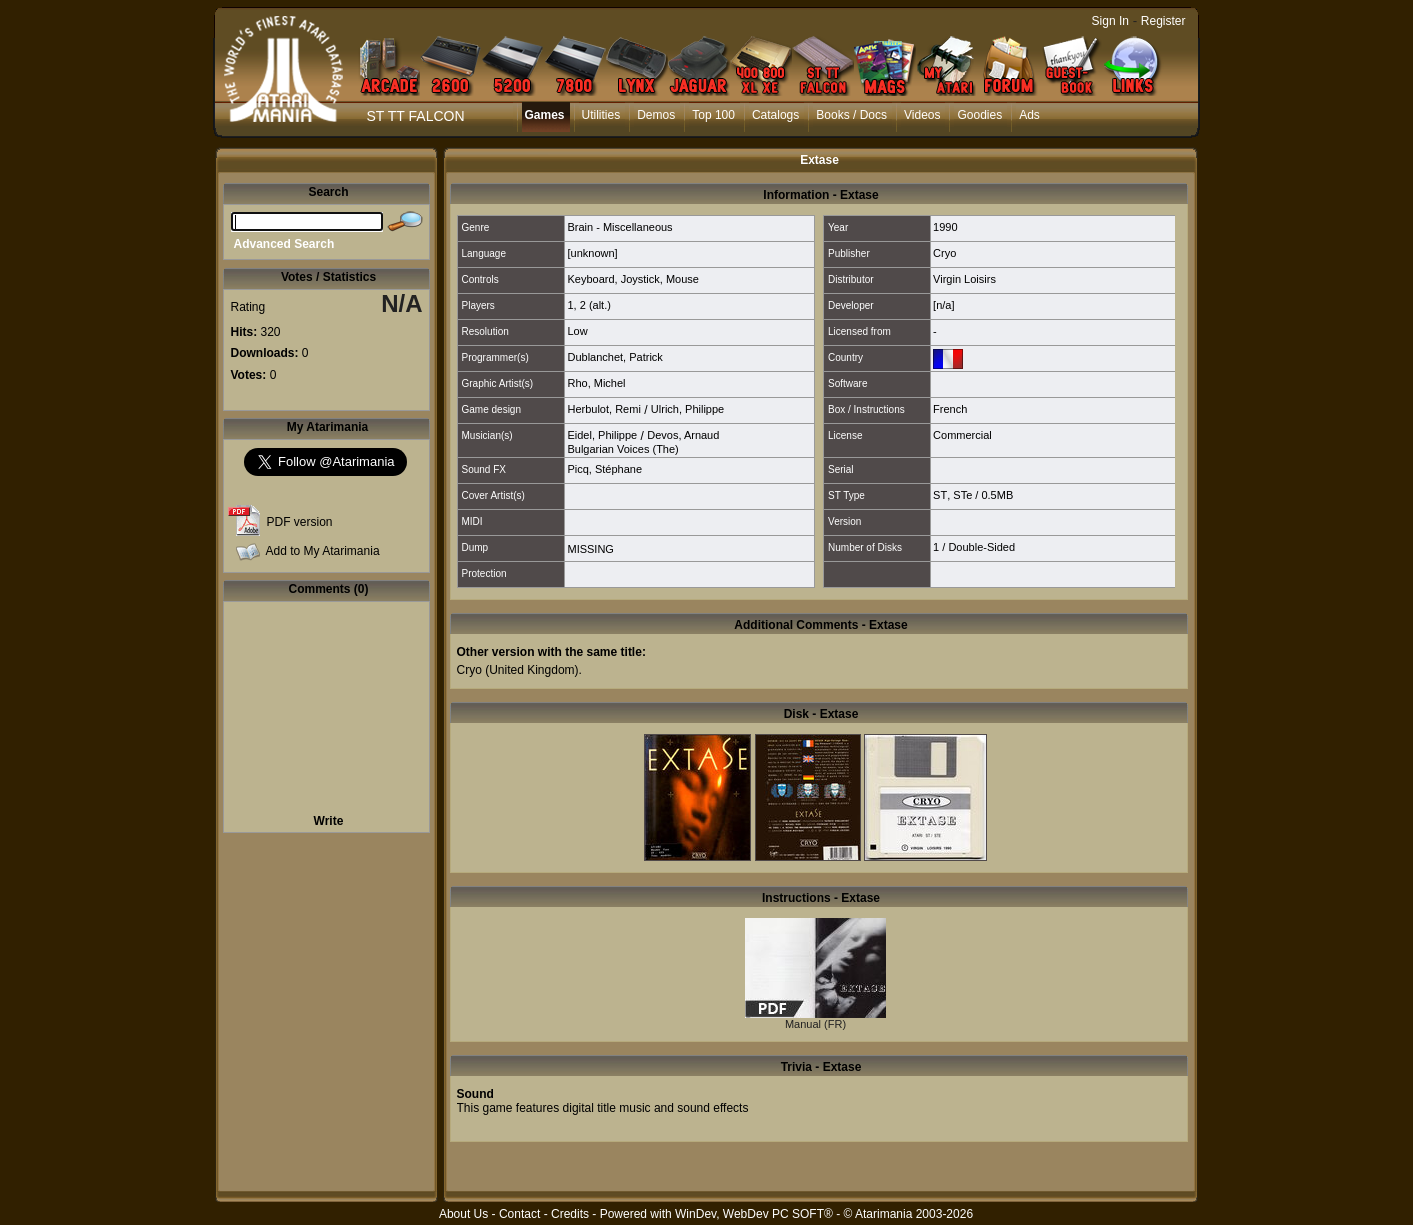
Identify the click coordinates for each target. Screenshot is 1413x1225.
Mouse (682, 279)
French (950, 409)
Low (577, 331)
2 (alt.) (595, 305)
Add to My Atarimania (323, 551)
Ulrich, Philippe (687, 409)
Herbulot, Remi (603, 409)
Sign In (1110, 21)
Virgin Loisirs (964, 279)
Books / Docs (851, 115)
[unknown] (592, 253)
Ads (1029, 115)
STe (962, 495)
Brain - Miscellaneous (619, 227)
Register (1163, 21)
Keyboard (590, 279)
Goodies (979, 115)
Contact (519, 1214)
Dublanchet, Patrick (614, 357)
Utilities (601, 115)
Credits (570, 1214)
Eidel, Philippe (602, 435)
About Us (463, 1214)
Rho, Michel (596, 383)
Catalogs (775, 115)
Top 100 (713, 115)
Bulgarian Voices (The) (622, 449)
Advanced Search (284, 244)
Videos (922, 115)
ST (940, 495)
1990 (945, 227)
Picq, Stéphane (604, 469)
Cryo (944, 253)
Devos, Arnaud (683, 435)
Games (545, 115)
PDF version (300, 522)
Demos (656, 115)
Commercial (962, 435)
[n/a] (943, 305)
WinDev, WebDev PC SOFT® (754, 1214)
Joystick (640, 279)
